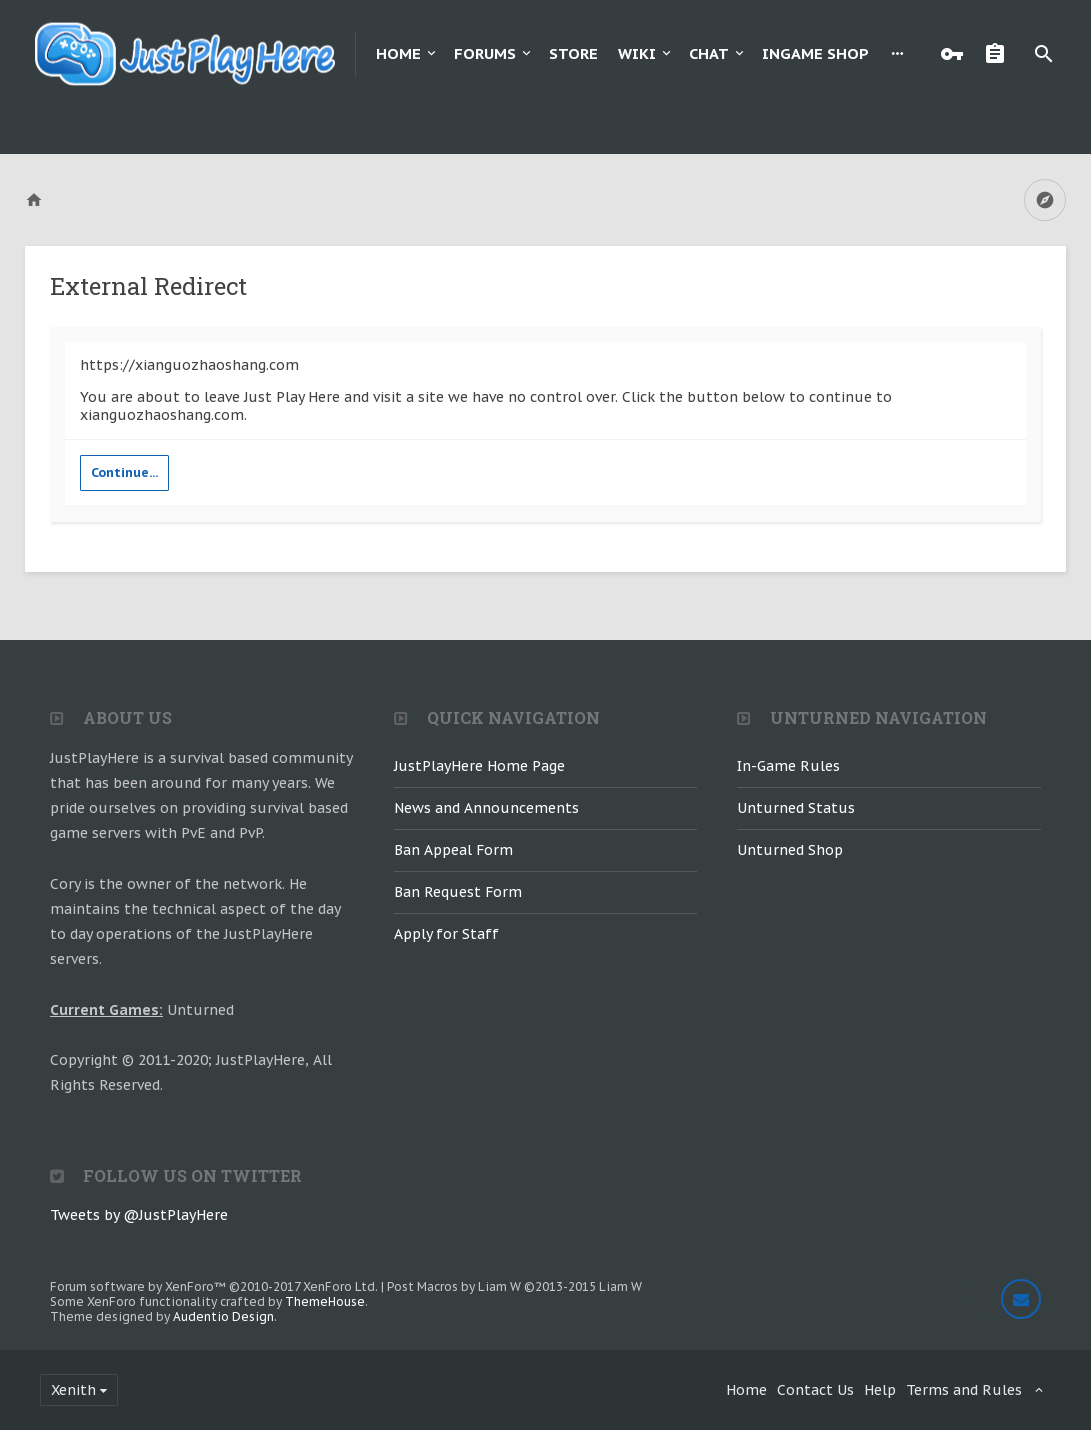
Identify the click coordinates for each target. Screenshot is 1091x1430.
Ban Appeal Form (453, 850)
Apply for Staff (446, 934)
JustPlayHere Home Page (479, 766)
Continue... (124, 472)
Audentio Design (223, 1316)
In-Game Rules (788, 766)
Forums (485, 53)
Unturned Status (796, 808)
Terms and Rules (964, 1390)
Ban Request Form (458, 892)
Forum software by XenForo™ (214, 1286)
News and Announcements (486, 808)
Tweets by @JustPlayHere (139, 1215)
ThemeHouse (325, 1301)
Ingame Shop (815, 53)
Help (880, 1390)
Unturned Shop (790, 850)
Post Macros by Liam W (514, 1286)
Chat (709, 53)
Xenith (73, 1390)
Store (573, 53)
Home (398, 53)
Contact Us (815, 1390)
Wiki (637, 53)
